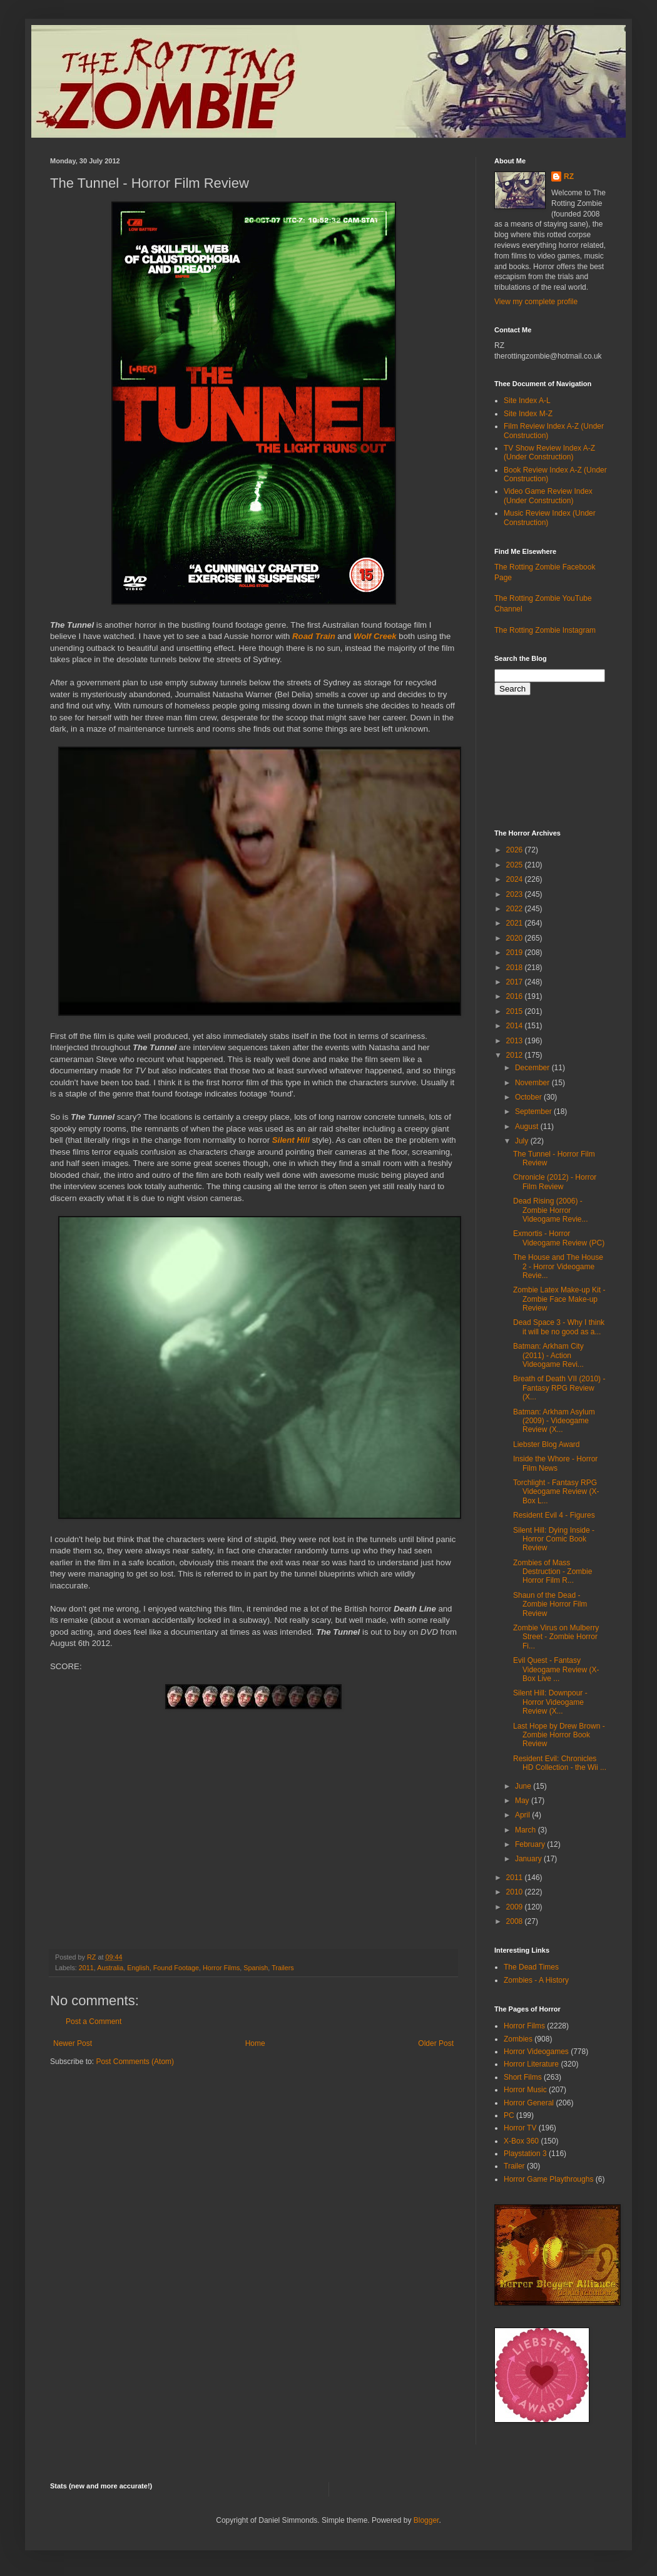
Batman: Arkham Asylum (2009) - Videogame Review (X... (554, 1421)
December (533, 1067)
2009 (515, 1907)
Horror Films (221, 1967)
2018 (515, 967)
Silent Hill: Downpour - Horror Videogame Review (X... (550, 1702)
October (529, 1097)
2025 (515, 865)
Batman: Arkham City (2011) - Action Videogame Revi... (548, 1355)
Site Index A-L (527, 400)
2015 (515, 1011)
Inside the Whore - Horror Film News (555, 1463)
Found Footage (176, 1967)
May (523, 1800)
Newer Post (72, 2043)
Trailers (283, 1967)
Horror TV (520, 2128)
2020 (515, 938)
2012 (515, 1055)
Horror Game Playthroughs (548, 2179)
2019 (515, 952)
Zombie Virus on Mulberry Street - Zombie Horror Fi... (556, 1636)
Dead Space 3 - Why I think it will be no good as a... (558, 1327)
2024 (515, 879)
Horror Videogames (536, 2051)
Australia (110, 1967)
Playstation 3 (525, 2153)
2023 (515, 894)
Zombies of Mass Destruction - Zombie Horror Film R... (552, 1571)
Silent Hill (291, 1140)
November (533, 1082)
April (523, 1815)
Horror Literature (531, 2064)
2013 (515, 1040)
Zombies (518, 2039)
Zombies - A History (536, 1980)
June (524, 1786)
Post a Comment (93, 2021)
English (138, 1967)
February (531, 1844)
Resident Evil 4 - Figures (554, 1515)
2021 (515, 923)
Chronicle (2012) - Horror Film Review (554, 1181)
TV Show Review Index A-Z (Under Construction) (549, 452)
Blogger (426, 2520)
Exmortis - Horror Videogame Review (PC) (558, 1238)
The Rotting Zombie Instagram (545, 630)
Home (255, 2043)
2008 (515, 1921)
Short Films (523, 2077)
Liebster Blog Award (546, 1444)
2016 (515, 996)
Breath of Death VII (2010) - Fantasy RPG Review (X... (559, 1387)
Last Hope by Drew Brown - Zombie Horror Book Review (559, 1735)
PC (509, 2115)
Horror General (529, 2102)
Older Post (436, 2043)
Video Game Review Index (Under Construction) (548, 495)
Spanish (255, 1967)
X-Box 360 (521, 2141)
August (528, 1126)
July (523, 1141)
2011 (86, 1967)
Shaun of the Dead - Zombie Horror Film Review (550, 1604)
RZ (569, 176)
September (534, 1111)
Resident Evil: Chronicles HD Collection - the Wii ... (559, 1763)
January (529, 1858)
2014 (515, 1025)
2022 (515, 908)
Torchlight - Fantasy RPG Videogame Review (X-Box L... (556, 1491)
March (526, 1830)
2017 (515, 982)
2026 (515, 850)
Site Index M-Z (528, 413)
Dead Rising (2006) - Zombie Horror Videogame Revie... (550, 1210)
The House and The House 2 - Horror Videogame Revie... (558, 1266)
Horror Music (525, 2089)
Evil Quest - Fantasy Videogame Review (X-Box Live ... (556, 1669)
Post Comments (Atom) (135, 2061)
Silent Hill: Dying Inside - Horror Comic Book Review (553, 1539)
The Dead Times (531, 1967)
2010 (515, 1892)
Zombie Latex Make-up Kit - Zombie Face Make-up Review (559, 1298)
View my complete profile (536, 301)
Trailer (514, 2166)
